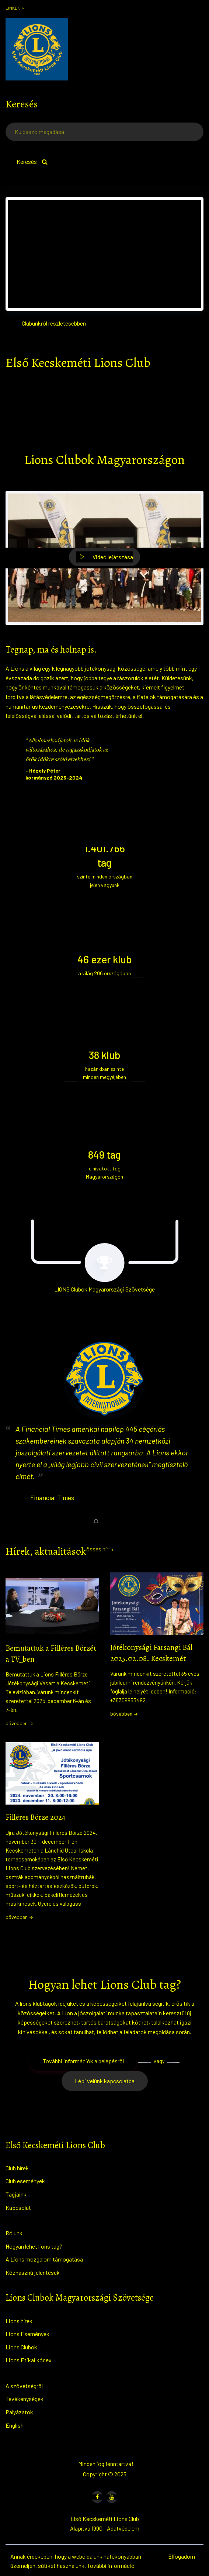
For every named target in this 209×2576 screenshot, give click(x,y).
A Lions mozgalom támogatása (44, 2259)
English (15, 2425)
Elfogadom (181, 2556)
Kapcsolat (18, 2207)
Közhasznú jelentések (33, 2272)
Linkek (15, 7)
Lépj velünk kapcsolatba (105, 2080)
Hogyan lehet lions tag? (34, 2246)
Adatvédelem (123, 2528)
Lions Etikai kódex (29, 2359)
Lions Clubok (21, 2346)
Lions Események (27, 2333)
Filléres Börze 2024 (35, 1817)
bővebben (20, 1723)
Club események (25, 2180)
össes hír (100, 1548)
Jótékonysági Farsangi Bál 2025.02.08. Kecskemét (151, 1652)
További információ (111, 2565)
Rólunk (14, 2232)
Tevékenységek (24, 2398)
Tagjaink (16, 2194)
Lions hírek (19, 2320)
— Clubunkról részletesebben (51, 323)
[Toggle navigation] (196, 49)
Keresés (32, 161)
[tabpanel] (104, 1430)
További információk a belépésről (83, 2060)
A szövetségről (24, 2385)
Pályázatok (19, 2411)
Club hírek (17, 2167)
